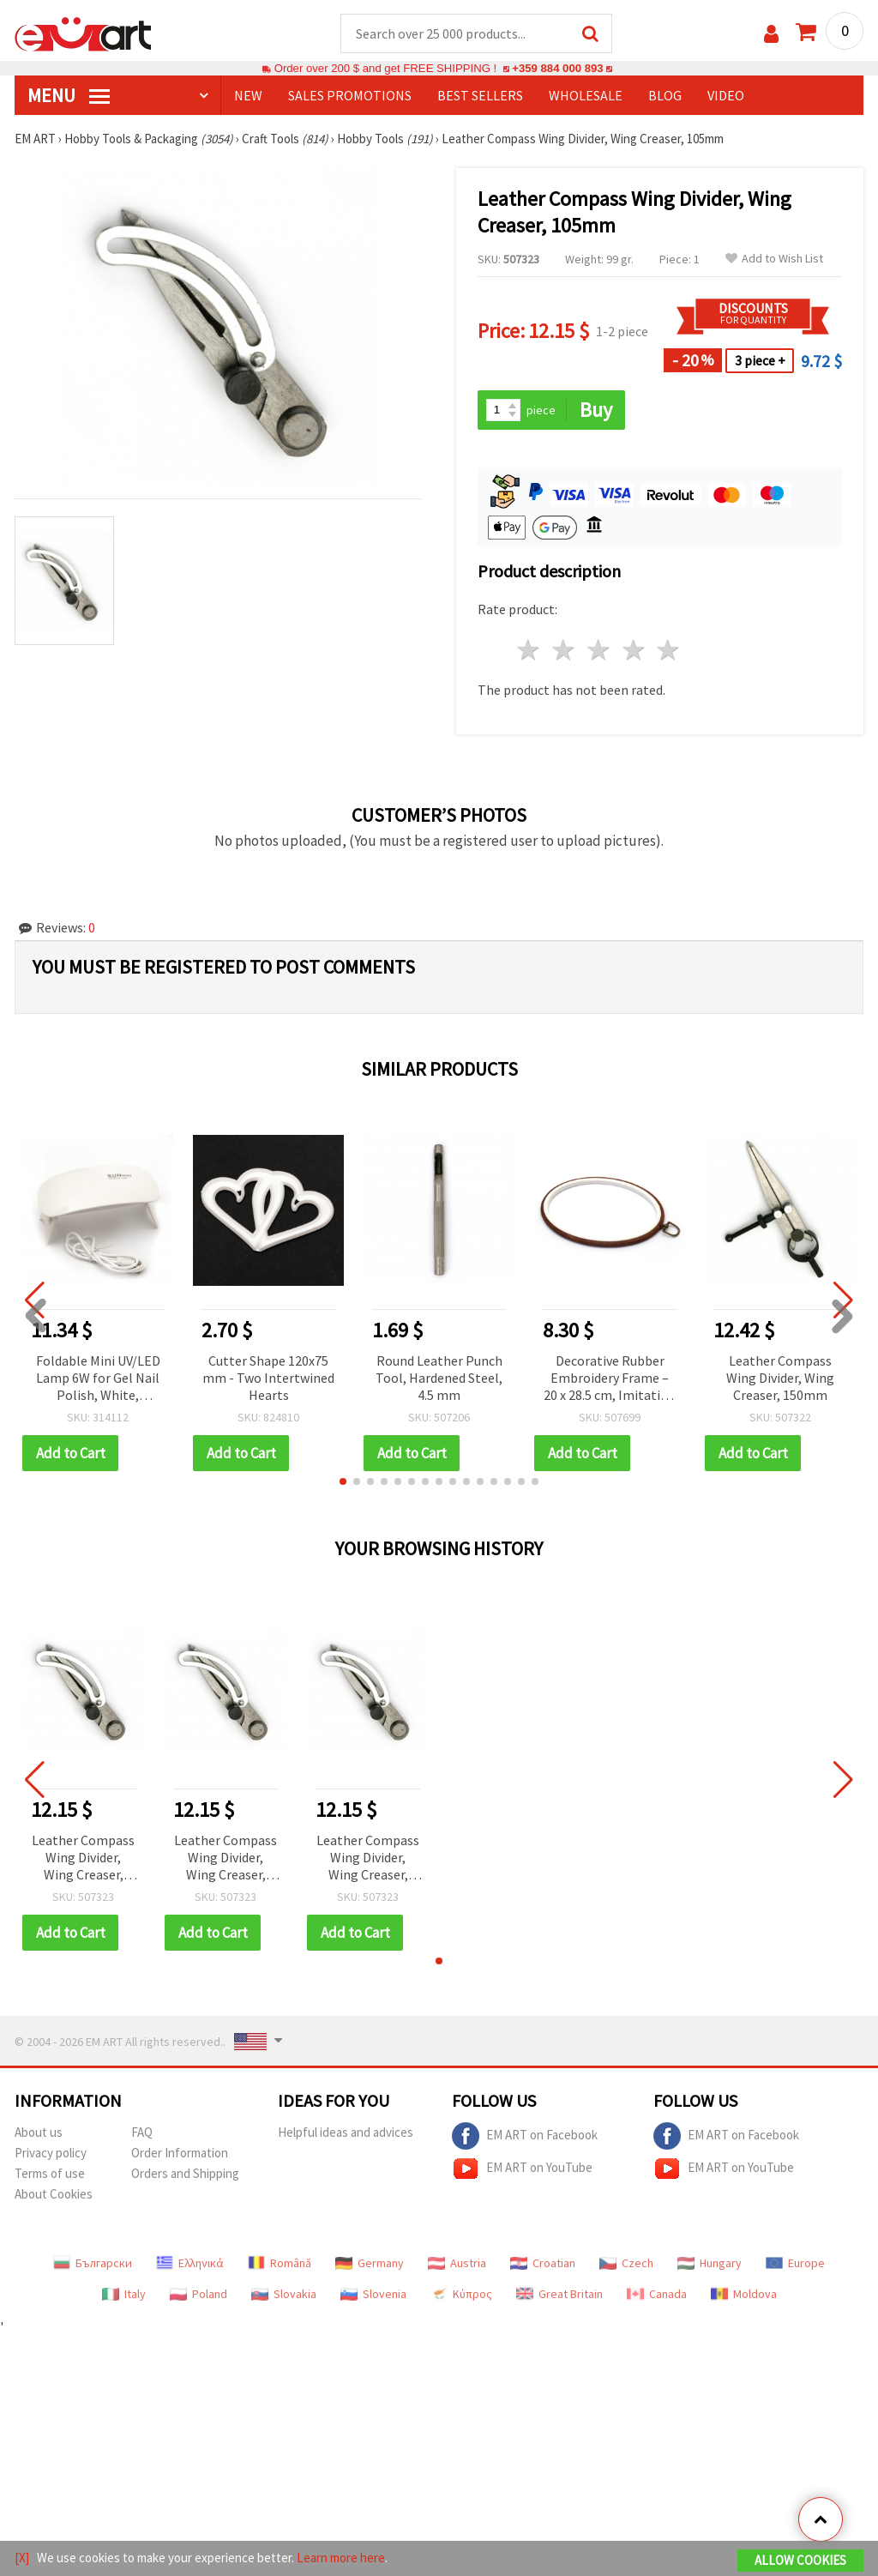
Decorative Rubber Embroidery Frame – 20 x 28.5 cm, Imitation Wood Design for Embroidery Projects (610, 1379)
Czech (626, 2263)
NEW (248, 95)
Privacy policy (51, 2153)
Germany (369, 2263)
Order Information (179, 2153)
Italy (124, 2294)
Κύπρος (461, 2293)
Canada (657, 2293)
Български (92, 2262)
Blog (665, 95)
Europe (795, 2262)
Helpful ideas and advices (345, 2132)
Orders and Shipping (185, 2173)
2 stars (564, 649)
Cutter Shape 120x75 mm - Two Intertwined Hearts (268, 1377)
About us (39, 2132)
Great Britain (559, 2293)
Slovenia (373, 2294)
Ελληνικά (190, 2262)
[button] (343, 1481)
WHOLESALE (585, 95)
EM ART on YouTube (522, 2168)
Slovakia (283, 2294)
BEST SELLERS (480, 95)
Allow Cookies (800, 2560)
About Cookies (54, 2194)
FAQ (142, 2132)
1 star (529, 649)
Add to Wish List (774, 258)
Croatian (542, 2263)
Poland (198, 2294)
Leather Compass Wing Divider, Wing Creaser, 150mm (780, 1377)
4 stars (634, 649)
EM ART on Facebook (525, 2136)
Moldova (744, 2293)
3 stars (598, 649)
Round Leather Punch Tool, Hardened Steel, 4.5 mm (439, 1377)
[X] (22, 2557)
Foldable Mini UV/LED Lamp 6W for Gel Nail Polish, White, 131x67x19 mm (98, 1379)
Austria (457, 2263)
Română (279, 2262)
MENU (68, 95)
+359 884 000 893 (557, 68)
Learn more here (341, 2557)
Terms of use (50, 2173)
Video (725, 95)
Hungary (709, 2263)
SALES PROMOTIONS (350, 95)
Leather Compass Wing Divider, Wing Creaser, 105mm (83, 1858)
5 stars (669, 649)
